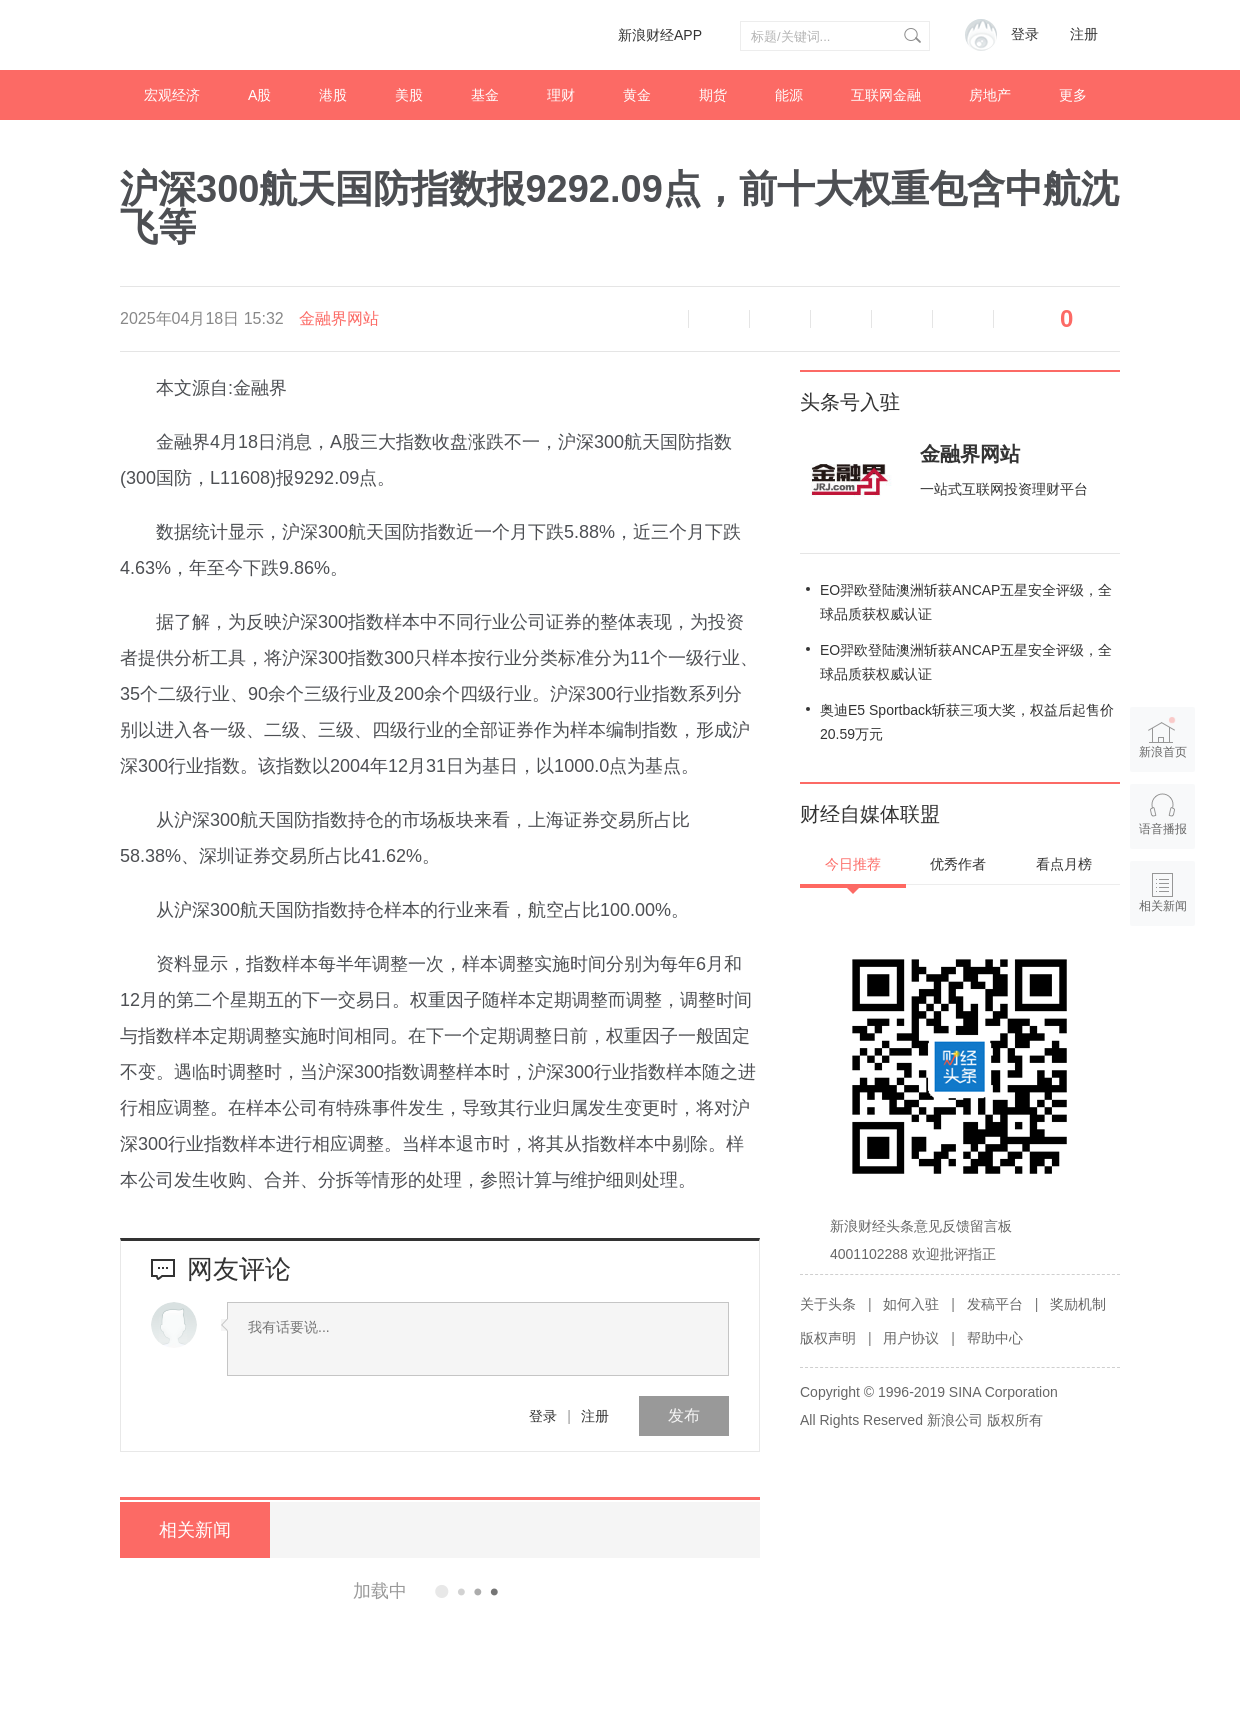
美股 (409, 95)
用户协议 (911, 1338)
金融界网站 (339, 318)
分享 (963, 319)
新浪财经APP (660, 35)
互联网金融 (886, 95)
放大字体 (780, 319)
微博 (841, 319)
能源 (789, 95)
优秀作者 (958, 864)
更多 (1073, 95)
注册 (1084, 34)
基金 (485, 95)
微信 (902, 319)
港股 (333, 95)
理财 (561, 95)
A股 (259, 95)
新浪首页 (1163, 738)
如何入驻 (911, 1304)
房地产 (990, 95)
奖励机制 (1078, 1304)
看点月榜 (1064, 864)
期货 (713, 95)
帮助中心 (995, 1338)
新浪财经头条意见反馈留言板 (921, 1226)
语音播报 (658, 319)
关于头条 (828, 1304)
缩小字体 (719, 319)
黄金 (637, 95)
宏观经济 (172, 95)
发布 (684, 1415)
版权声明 (828, 1338)
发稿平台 (995, 1304)
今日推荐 (853, 864)
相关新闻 (195, 1530)
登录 (543, 1416)
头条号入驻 (850, 402)
